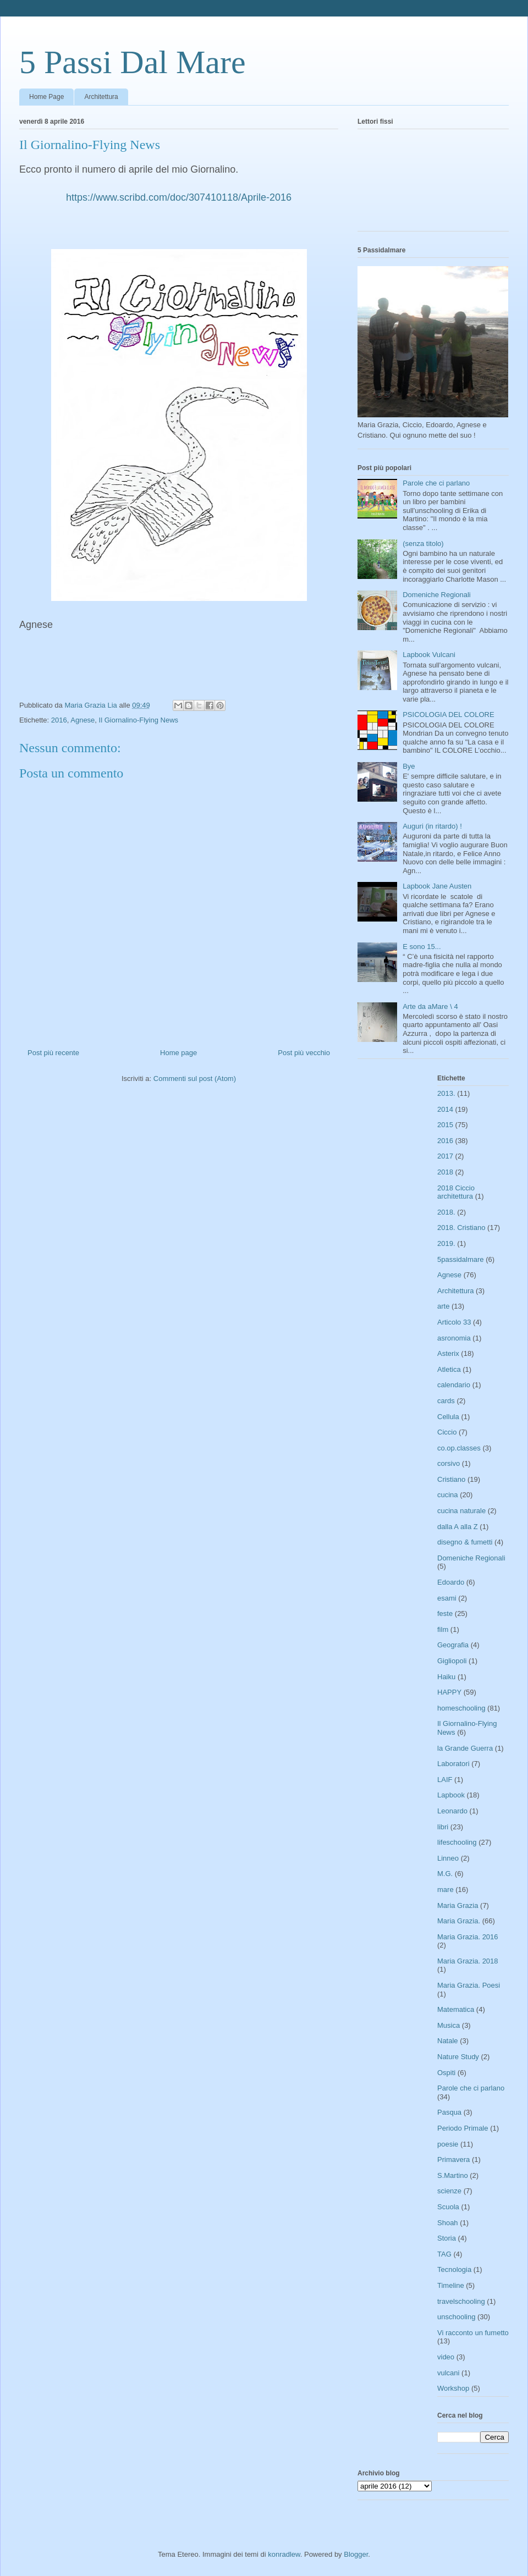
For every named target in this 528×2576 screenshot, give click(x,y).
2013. (446, 1093)
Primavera (453, 2159)
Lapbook (451, 1795)
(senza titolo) (423, 543)
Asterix (448, 1353)
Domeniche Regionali (437, 595)
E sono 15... (422, 946)
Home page (178, 1053)
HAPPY (449, 1692)
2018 (445, 1172)
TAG (444, 2254)
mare (445, 1889)
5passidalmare (460, 1259)
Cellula (448, 1417)
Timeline (450, 2285)
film (442, 1629)
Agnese (82, 720)
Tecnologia (454, 2269)
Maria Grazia (457, 1905)
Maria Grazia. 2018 (467, 1961)
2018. (446, 1212)
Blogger (356, 2554)
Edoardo (450, 1582)
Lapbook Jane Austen (437, 886)
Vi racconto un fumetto (473, 2333)
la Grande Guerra (465, 1748)
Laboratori (453, 1763)
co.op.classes (459, 1448)
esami (447, 1598)
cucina (447, 1495)
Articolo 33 (454, 1322)
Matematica (455, 2009)
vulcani (448, 2373)
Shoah (447, 2223)
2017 (445, 1156)
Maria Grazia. (458, 1921)
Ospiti (446, 2072)
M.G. (445, 1873)
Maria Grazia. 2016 (467, 1937)
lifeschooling (457, 1842)
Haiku (446, 1677)
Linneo (448, 1858)
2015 (445, 1125)
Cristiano (451, 1479)
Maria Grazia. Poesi (468, 1985)
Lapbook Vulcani (429, 654)
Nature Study (458, 2057)
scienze (449, 2191)
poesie (447, 2144)
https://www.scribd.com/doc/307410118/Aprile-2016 (179, 197)
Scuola (448, 2207)
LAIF (444, 1779)
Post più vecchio (304, 1053)
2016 (59, 720)
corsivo (448, 1463)
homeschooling (461, 1708)
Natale (447, 2041)
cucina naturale (461, 1511)
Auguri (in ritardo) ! (432, 826)
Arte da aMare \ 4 (430, 1006)
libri (442, 1827)
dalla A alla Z (457, 1527)
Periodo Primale (462, 2128)
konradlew (284, 2554)
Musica (448, 2025)
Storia (446, 2238)
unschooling (456, 2317)
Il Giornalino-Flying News (139, 720)
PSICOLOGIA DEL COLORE (448, 714)
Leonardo (452, 1811)
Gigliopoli (451, 1661)
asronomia (454, 1338)
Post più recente (53, 1053)
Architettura (101, 97)
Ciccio (447, 1432)
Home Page (46, 97)
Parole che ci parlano (436, 483)
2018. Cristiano (461, 1227)
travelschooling (461, 2301)
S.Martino (452, 2175)
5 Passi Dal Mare (132, 62)
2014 (445, 1109)
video (445, 2357)
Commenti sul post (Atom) (194, 1078)
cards (446, 1401)
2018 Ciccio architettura (456, 1192)
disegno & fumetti (464, 1542)
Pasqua (449, 2112)
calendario (453, 1385)
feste (445, 1613)
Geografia (453, 1645)
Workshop (453, 2388)
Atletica (449, 1369)
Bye (409, 766)
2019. (446, 1243)
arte (443, 1306)
